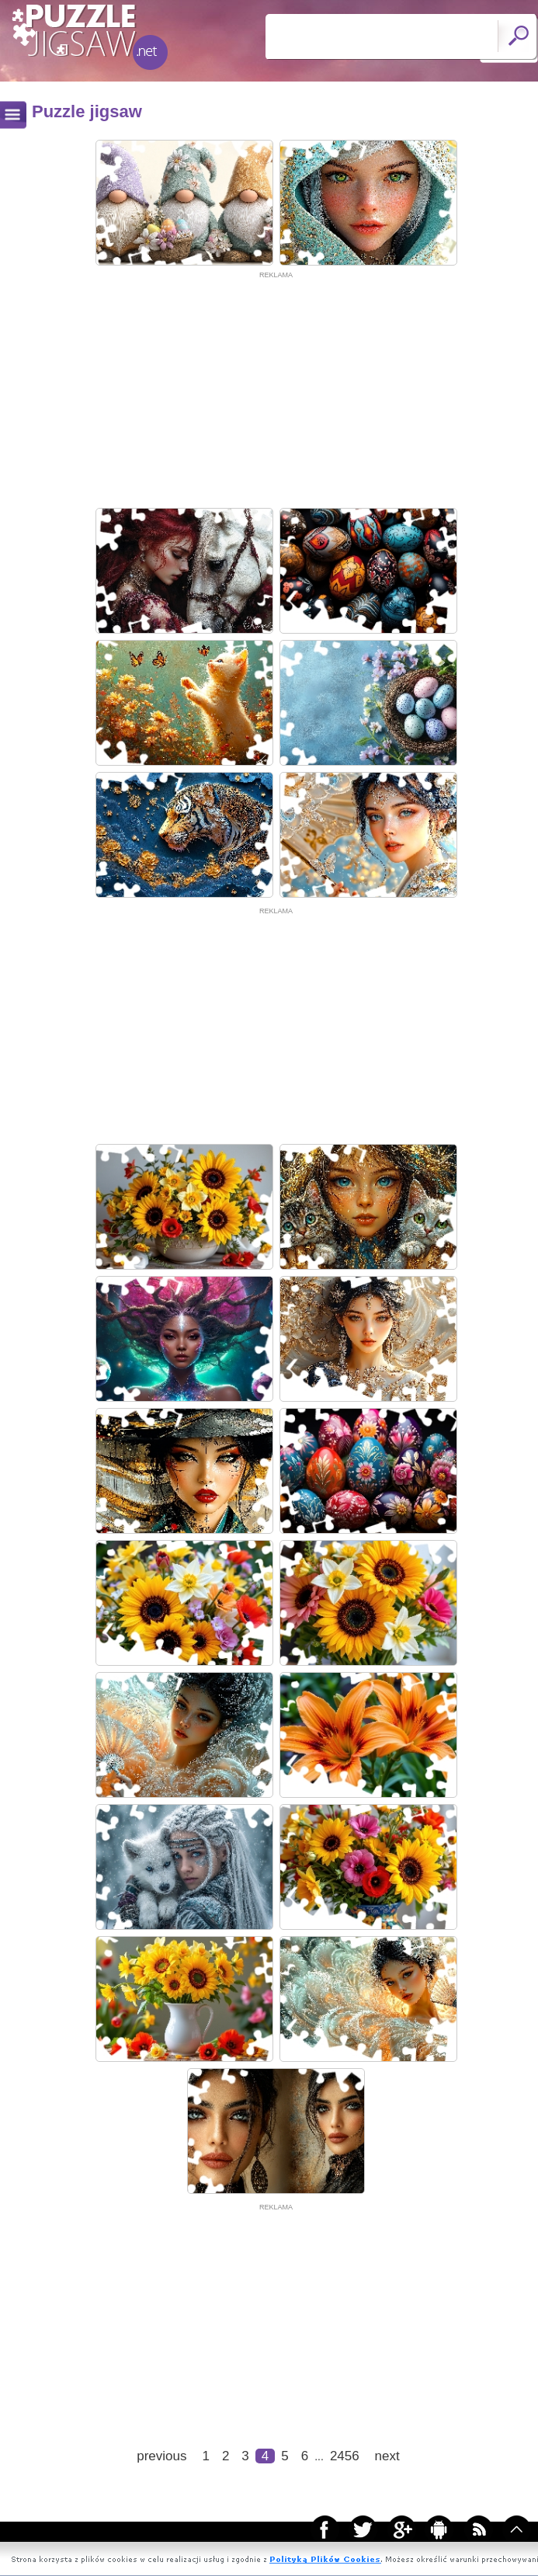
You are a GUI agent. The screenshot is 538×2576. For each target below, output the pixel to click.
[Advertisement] (276, 390)
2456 (344, 2456)
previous (161, 2456)
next (387, 2456)
